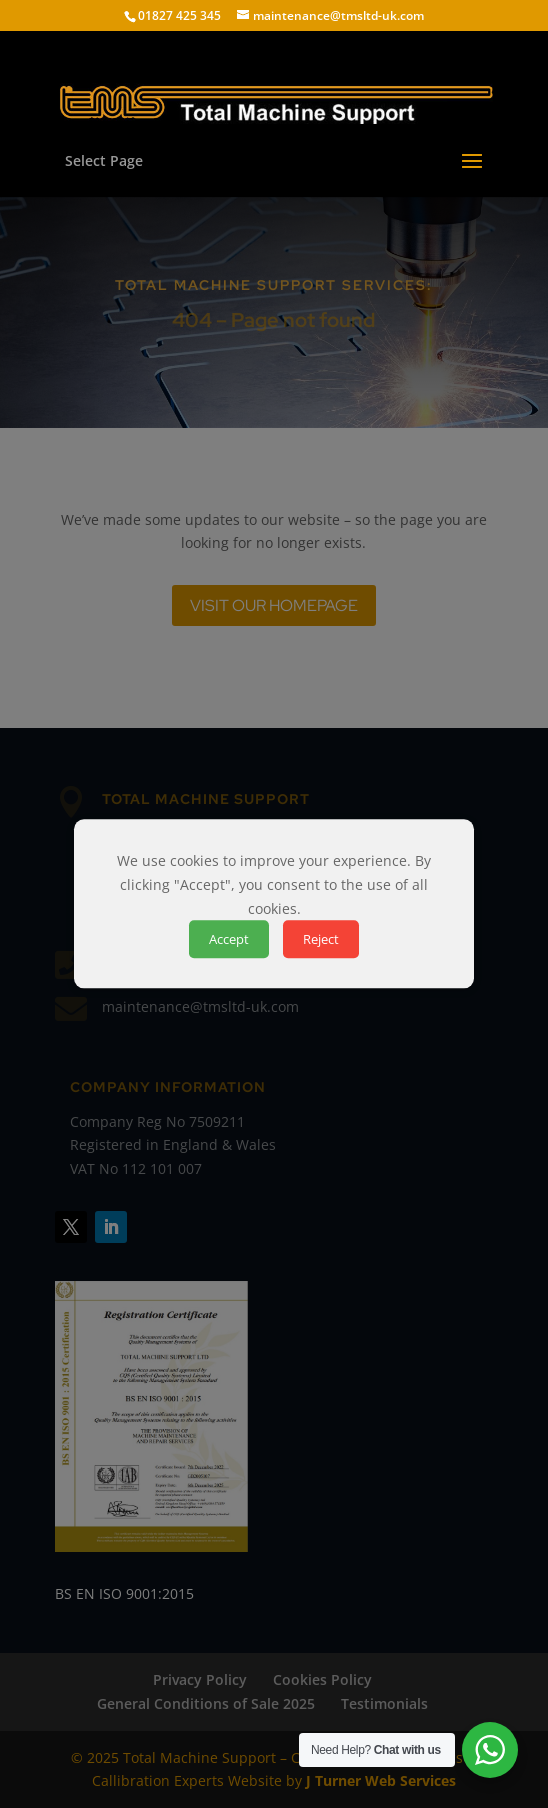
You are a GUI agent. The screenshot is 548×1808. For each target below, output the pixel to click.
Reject (321, 940)
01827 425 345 (179, 15)
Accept (229, 940)
